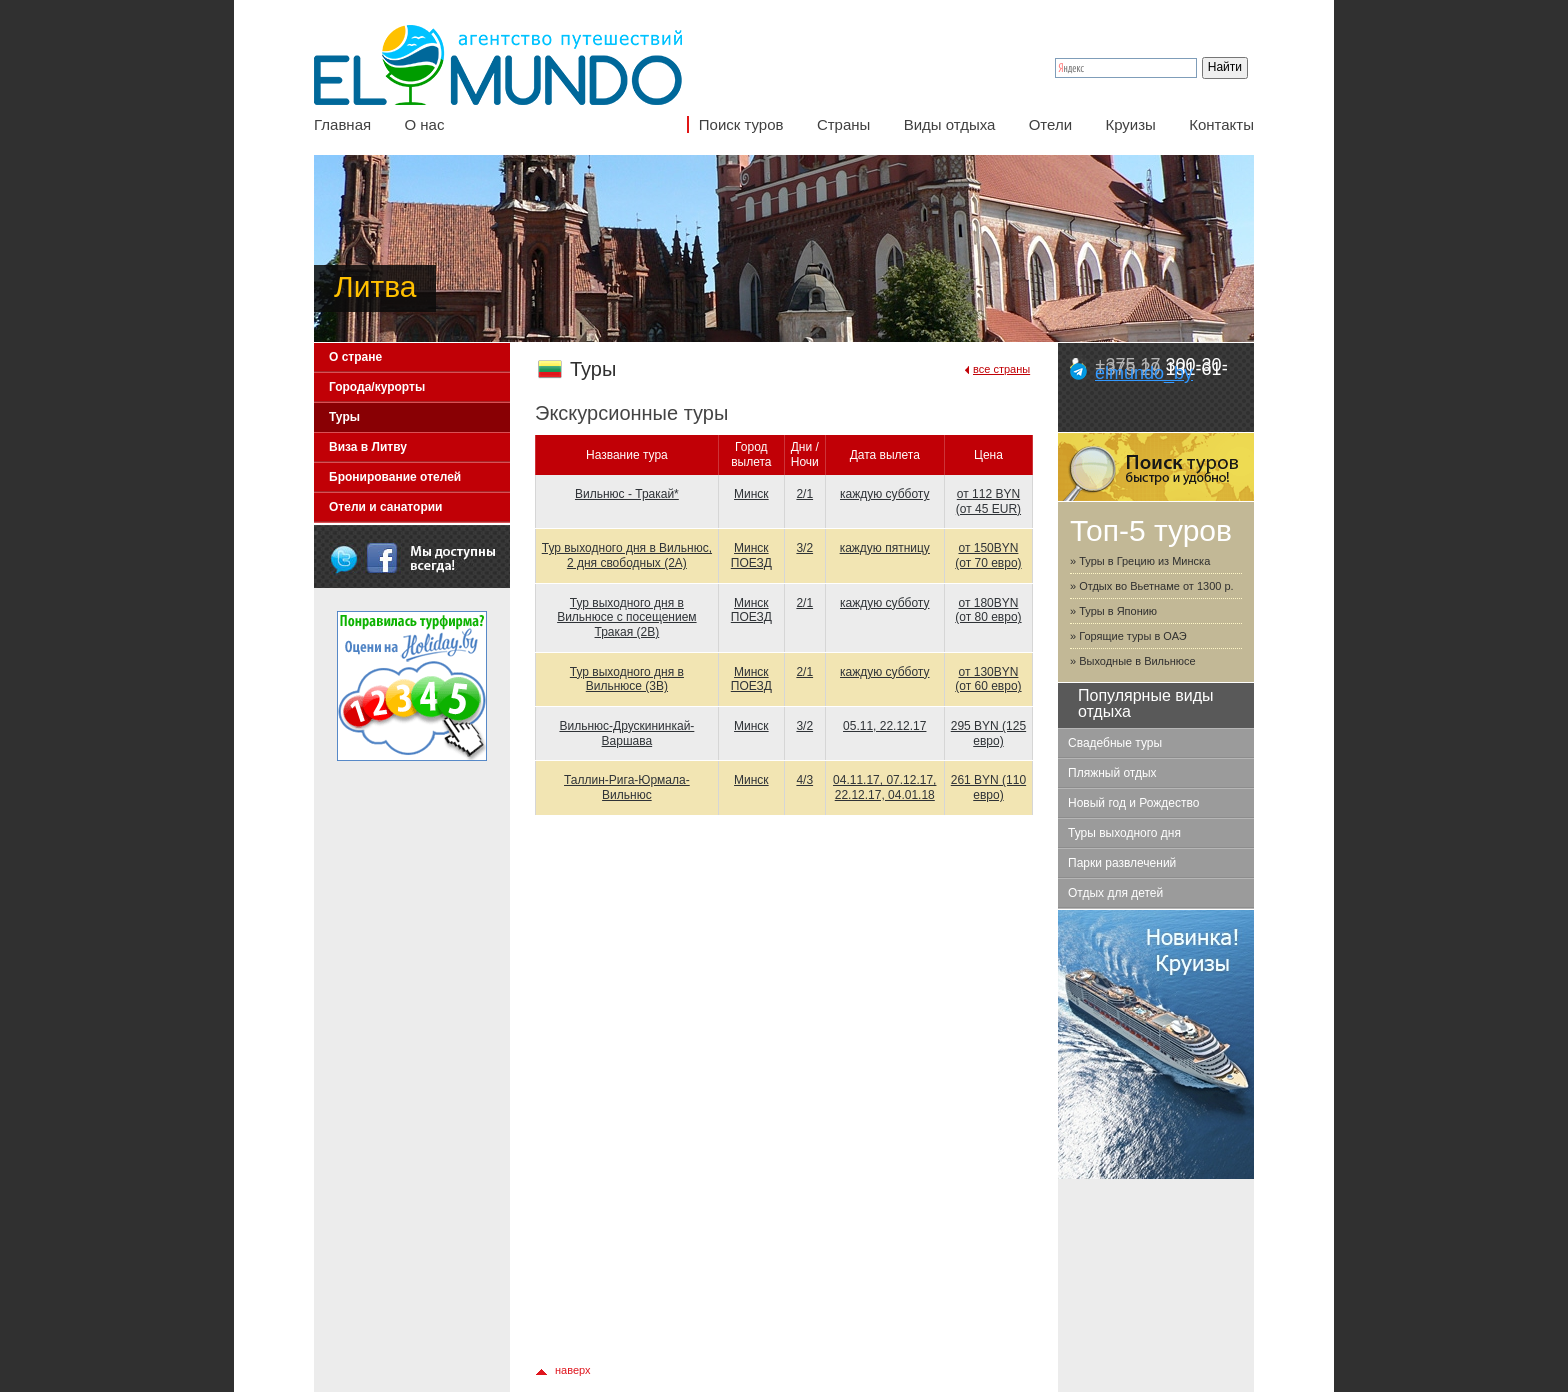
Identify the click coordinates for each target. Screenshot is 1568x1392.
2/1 (804, 494)
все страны (1001, 369)
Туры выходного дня (1124, 833)
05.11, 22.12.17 (884, 726)
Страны (843, 124)
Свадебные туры (1115, 743)
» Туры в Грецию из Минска (1140, 561)
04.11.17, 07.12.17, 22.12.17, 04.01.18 (884, 787)
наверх (573, 1370)
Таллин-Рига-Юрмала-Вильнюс (627, 787)
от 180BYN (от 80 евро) (988, 610)
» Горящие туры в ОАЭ (1128, 636)
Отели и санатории (385, 507)
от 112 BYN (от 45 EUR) (988, 501)
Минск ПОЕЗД (751, 555)
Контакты (1221, 124)
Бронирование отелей (395, 477)
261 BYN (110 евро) (988, 787)
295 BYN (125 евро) (988, 733)
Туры (344, 417)
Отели (1050, 124)
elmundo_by (1144, 373)
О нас (424, 124)
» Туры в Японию (1113, 611)
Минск (751, 494)
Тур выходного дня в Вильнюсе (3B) (627, 679)
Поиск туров (741, 124)
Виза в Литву (368, 447)
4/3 (804, 780)
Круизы (1130, 124)
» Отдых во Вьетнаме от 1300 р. (1152, 586)
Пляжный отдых (1112, 773)
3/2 (804, 548)
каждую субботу (884, 494)
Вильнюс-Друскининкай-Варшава (626, 733)
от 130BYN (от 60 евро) (988, 679)
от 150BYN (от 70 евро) (988, 555)
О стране (355, 357)
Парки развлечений (1122, 863)
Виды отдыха (950, 124)
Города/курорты (377, 387)
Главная (342, 124)
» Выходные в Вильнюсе (1133, 661)
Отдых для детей (1115, 893)
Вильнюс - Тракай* (627, 494)
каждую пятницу (885, 548)
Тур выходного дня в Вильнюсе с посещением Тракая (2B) (626, 617)
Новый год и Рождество (1133, 803)
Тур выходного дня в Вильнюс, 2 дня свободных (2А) (627, 555)
